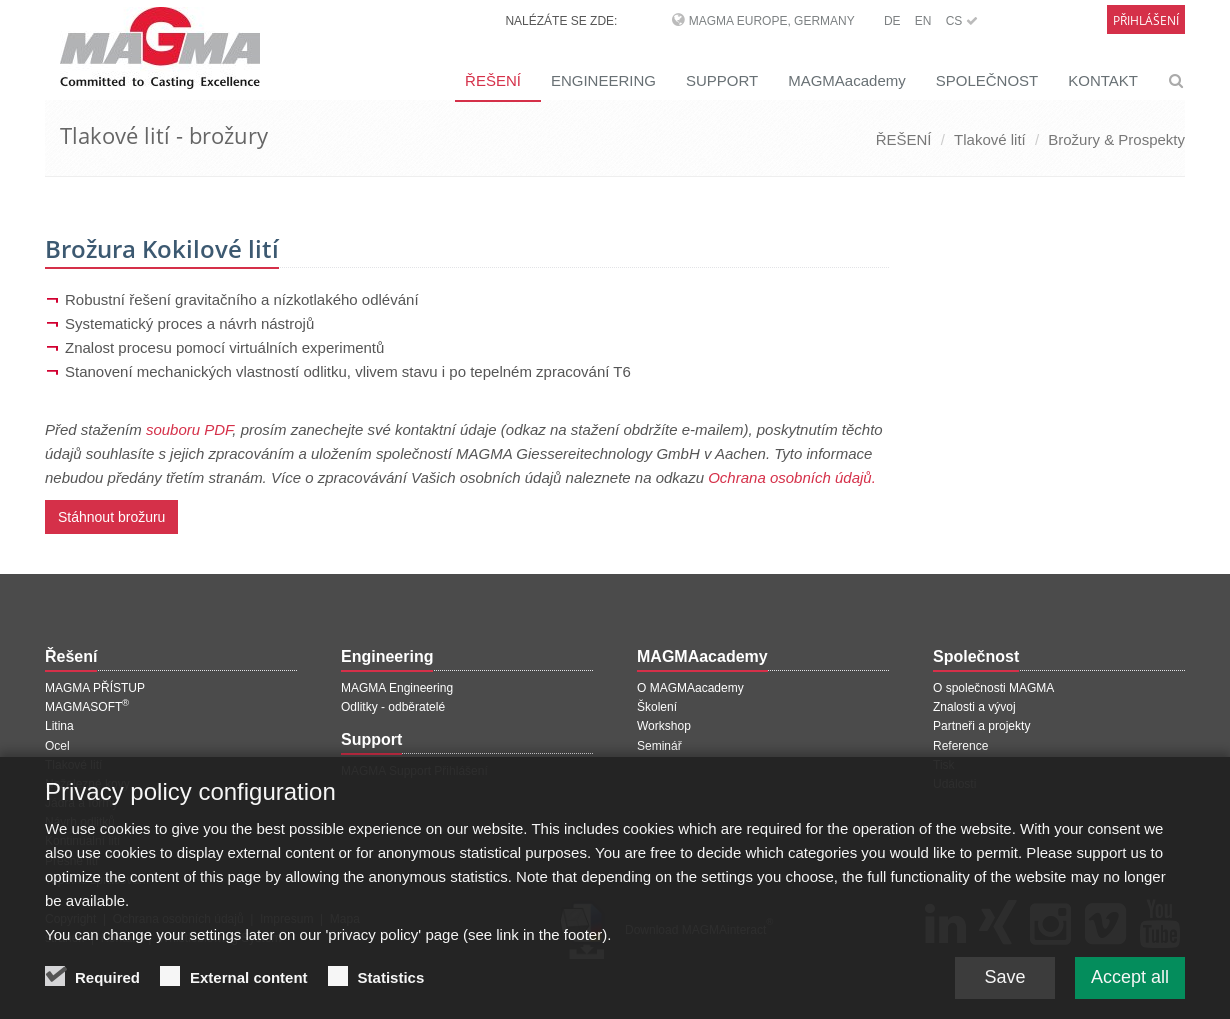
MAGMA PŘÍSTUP (95, 688)
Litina (59, 726)
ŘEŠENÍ (493, 80)
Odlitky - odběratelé (393, 707)
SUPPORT (722, 80)
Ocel (57, 746)
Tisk (944, 765)
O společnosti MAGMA (993, 688)
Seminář (659, 746)
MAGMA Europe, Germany (772, 21)
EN (923, 21)
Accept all (1130, 989)
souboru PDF (189, 429)
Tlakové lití (990, 139)
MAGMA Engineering (397, 688)
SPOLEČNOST (987, 80)
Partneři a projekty (981, 726)
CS (962, 21)
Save (1004, 989)
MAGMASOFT (87, 707)
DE (892, 21)
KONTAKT (1103, 80)
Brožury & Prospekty (1116, 139)
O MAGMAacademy (690, 688)
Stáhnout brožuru (111, 517)
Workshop (664, 726)
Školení (657, 707)
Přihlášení (1146, 20)
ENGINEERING (603, 80)
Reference (960, 746)
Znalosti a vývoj (974, 707)
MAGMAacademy (847, 80)
